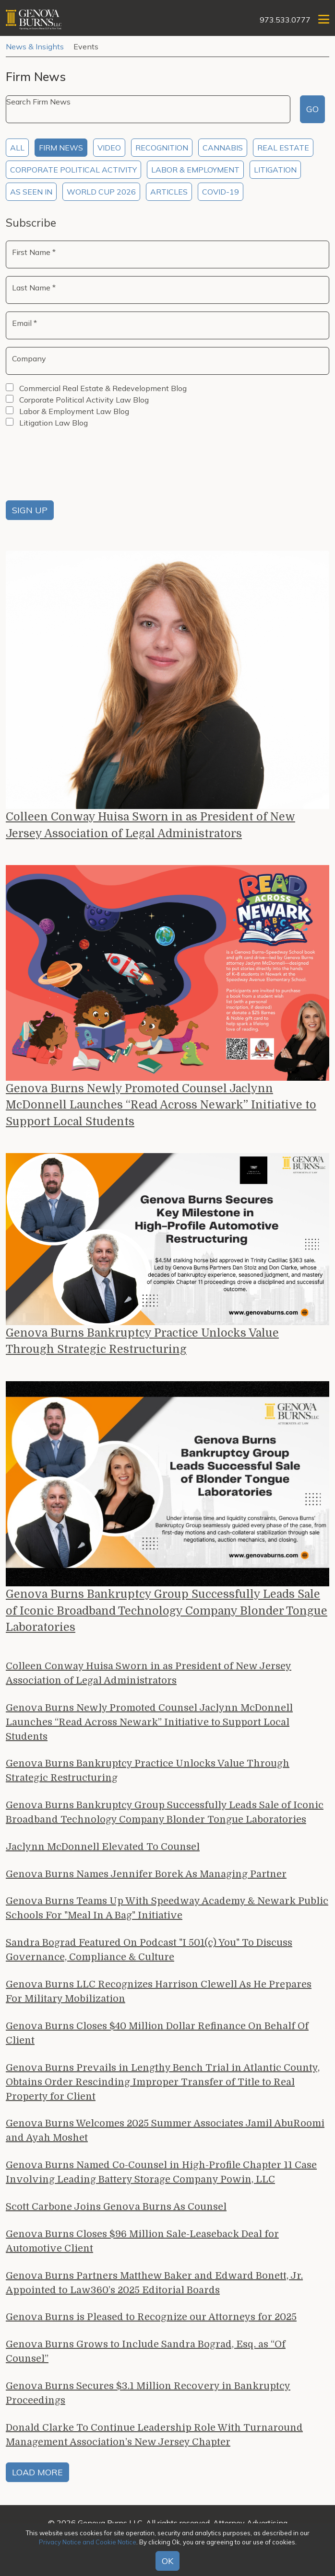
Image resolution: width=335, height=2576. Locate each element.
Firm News (61, 147)
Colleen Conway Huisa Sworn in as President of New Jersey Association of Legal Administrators (153, 826)
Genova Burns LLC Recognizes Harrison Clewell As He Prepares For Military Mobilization (158, 1996)
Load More (37, 2477)
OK (167, 2560)
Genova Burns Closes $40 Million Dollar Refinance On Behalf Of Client (157, 2038)
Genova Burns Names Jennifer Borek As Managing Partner (146, 1878)
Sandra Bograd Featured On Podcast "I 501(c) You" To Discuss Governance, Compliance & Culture (149, 1955)
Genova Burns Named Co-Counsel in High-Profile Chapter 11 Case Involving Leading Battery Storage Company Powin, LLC (161, 2177)
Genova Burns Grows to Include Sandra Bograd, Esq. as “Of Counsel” (146, 2356)
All (17, 147)
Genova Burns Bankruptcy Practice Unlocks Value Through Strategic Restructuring (145, 1344)
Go (312, 109)
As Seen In (31, 191)
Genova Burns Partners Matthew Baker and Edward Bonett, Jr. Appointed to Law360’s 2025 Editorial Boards (154, 2287)
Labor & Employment (195, 169)
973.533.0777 (285, 19)
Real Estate (283, 147)
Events (85, 46)
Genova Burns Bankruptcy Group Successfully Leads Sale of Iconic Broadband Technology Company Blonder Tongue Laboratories (166, 1615)
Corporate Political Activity (73, 169)
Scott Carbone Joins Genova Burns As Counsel (116, 2211)
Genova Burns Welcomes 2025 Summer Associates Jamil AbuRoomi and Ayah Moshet (165, 2136)
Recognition (161, 147)
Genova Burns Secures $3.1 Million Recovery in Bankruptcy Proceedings (148, 2398)
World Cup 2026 (101, 191)
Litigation (275, 169)
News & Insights (35, 46)
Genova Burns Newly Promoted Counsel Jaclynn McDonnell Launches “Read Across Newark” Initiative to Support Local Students (165, 1107)
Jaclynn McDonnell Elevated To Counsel (103, 1851)
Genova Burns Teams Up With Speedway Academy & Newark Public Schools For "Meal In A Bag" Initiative (167, 1913)
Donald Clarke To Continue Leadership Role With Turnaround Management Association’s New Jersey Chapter (154, 2439)
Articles (169, 191)
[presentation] (79, 466)
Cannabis (223, 147)
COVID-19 (220, 191)
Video (109, 147)
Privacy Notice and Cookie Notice (87, 2542)
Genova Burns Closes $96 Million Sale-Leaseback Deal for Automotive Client (142, 2246)
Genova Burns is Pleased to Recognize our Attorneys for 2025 (151, 2322)
